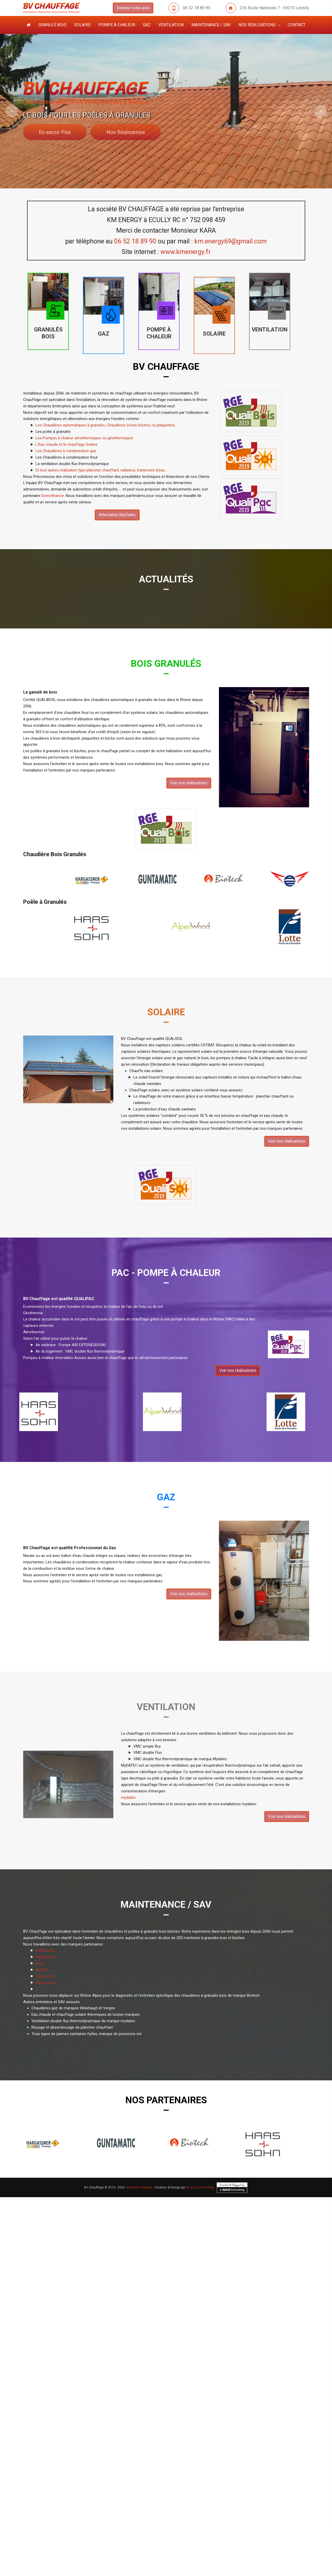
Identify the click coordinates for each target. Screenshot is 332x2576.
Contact (296, 24)
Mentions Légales (139, 2187)
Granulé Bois (52, 24)
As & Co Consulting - (217, 2187)
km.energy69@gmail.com (230, 241)
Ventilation (171, 24)
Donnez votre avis (133, 7)
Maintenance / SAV (211, 24)
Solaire (82, 24)
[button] (11, 111)
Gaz (147, 24)
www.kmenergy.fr (185, 252)
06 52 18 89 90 (196, 7)
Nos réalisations (257, 24)
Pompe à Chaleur (116, 24)
